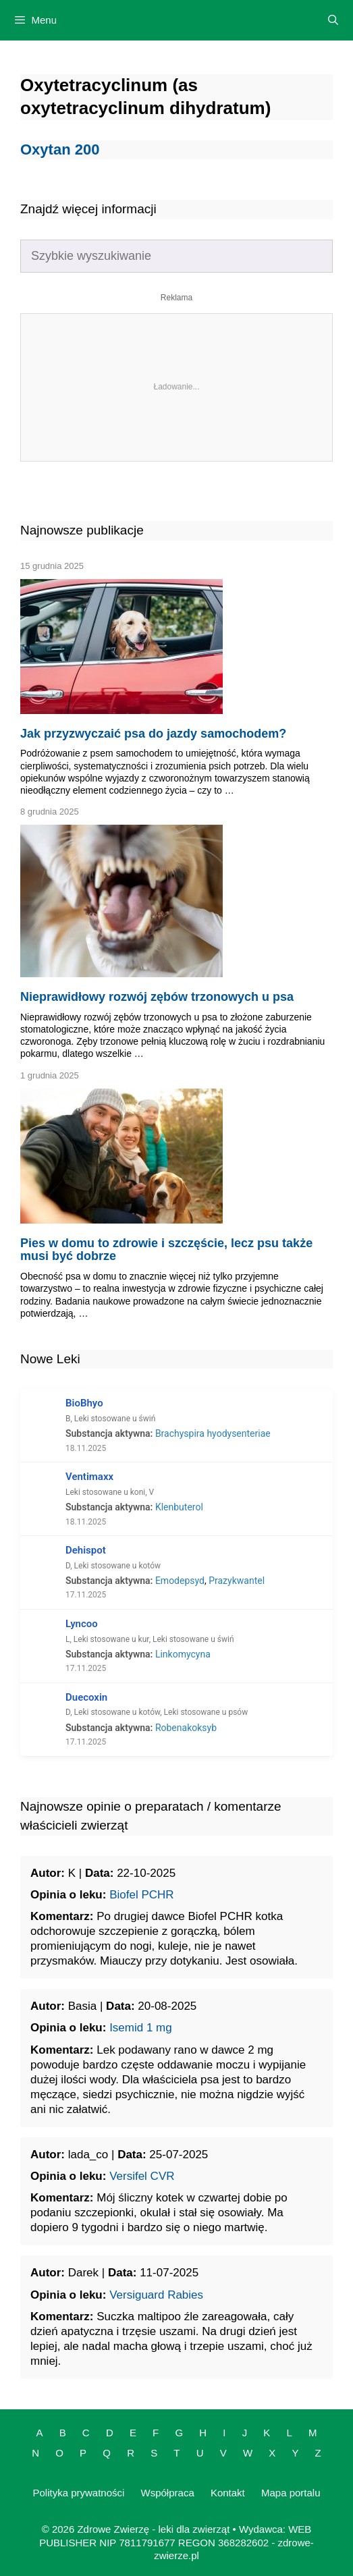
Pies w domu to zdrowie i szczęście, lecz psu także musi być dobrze (166, 1249)
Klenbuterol (179, 1507)
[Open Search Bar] (333, 20)
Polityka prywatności (78, 2492)
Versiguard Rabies (156, 2295)
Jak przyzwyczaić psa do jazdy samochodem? (153, 733)
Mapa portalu (291, 2492)
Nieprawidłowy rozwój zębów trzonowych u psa (157, 997)
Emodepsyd (180, 1580)
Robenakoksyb (186, 1727)
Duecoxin (86, 1697)
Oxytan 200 (59, 149)
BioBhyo (84, 1403)
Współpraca (167, 2492)
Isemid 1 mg (140, 2027)
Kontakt (228, 2492)
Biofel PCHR (141, 1894)
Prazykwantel (237, 1580)
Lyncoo (81, 1624)
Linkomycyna (183, 1654)
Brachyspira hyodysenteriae (213, 1433)
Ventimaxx (89, 1477)
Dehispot (85, 1550)
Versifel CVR (141, 2176)
